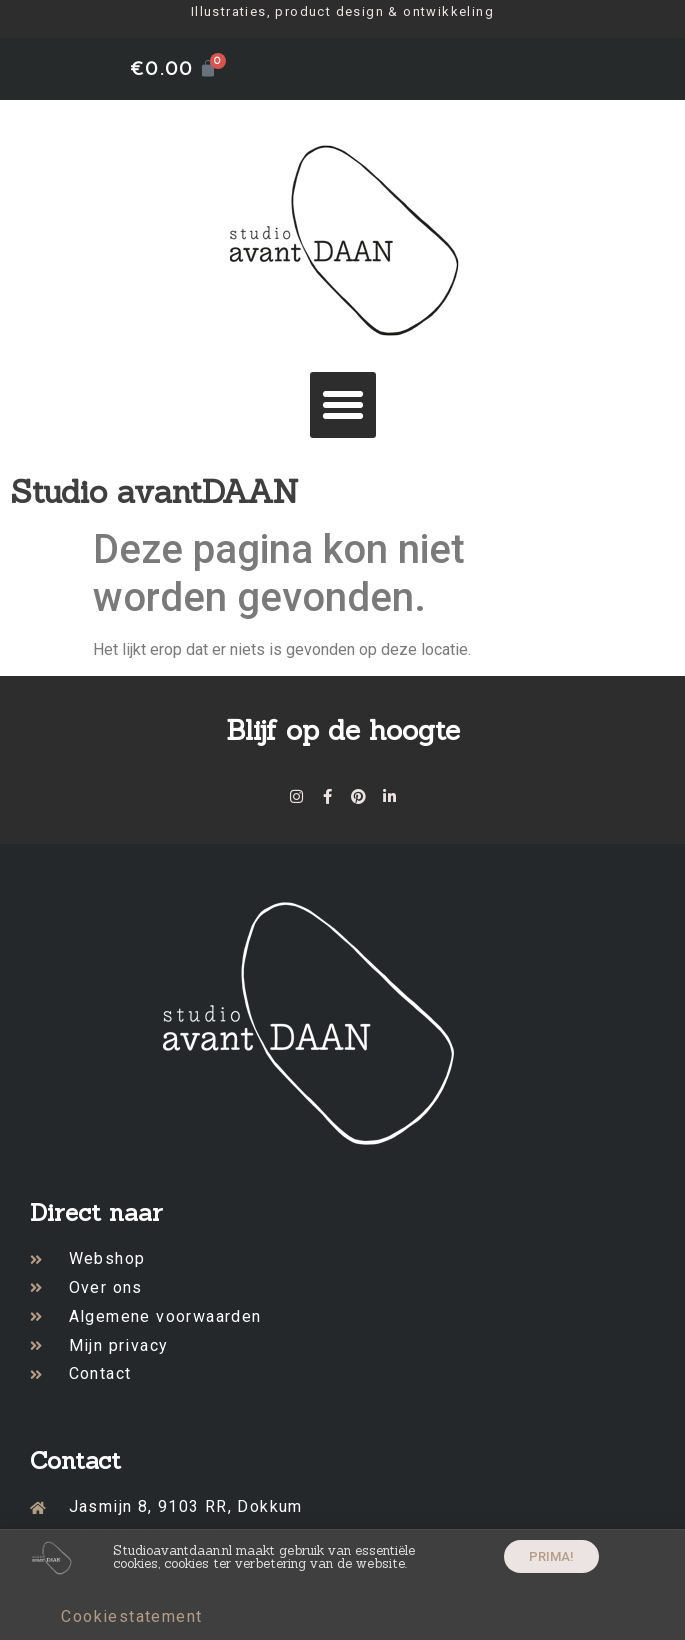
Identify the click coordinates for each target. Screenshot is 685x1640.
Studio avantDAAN (154, 491)
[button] (343, 405)
